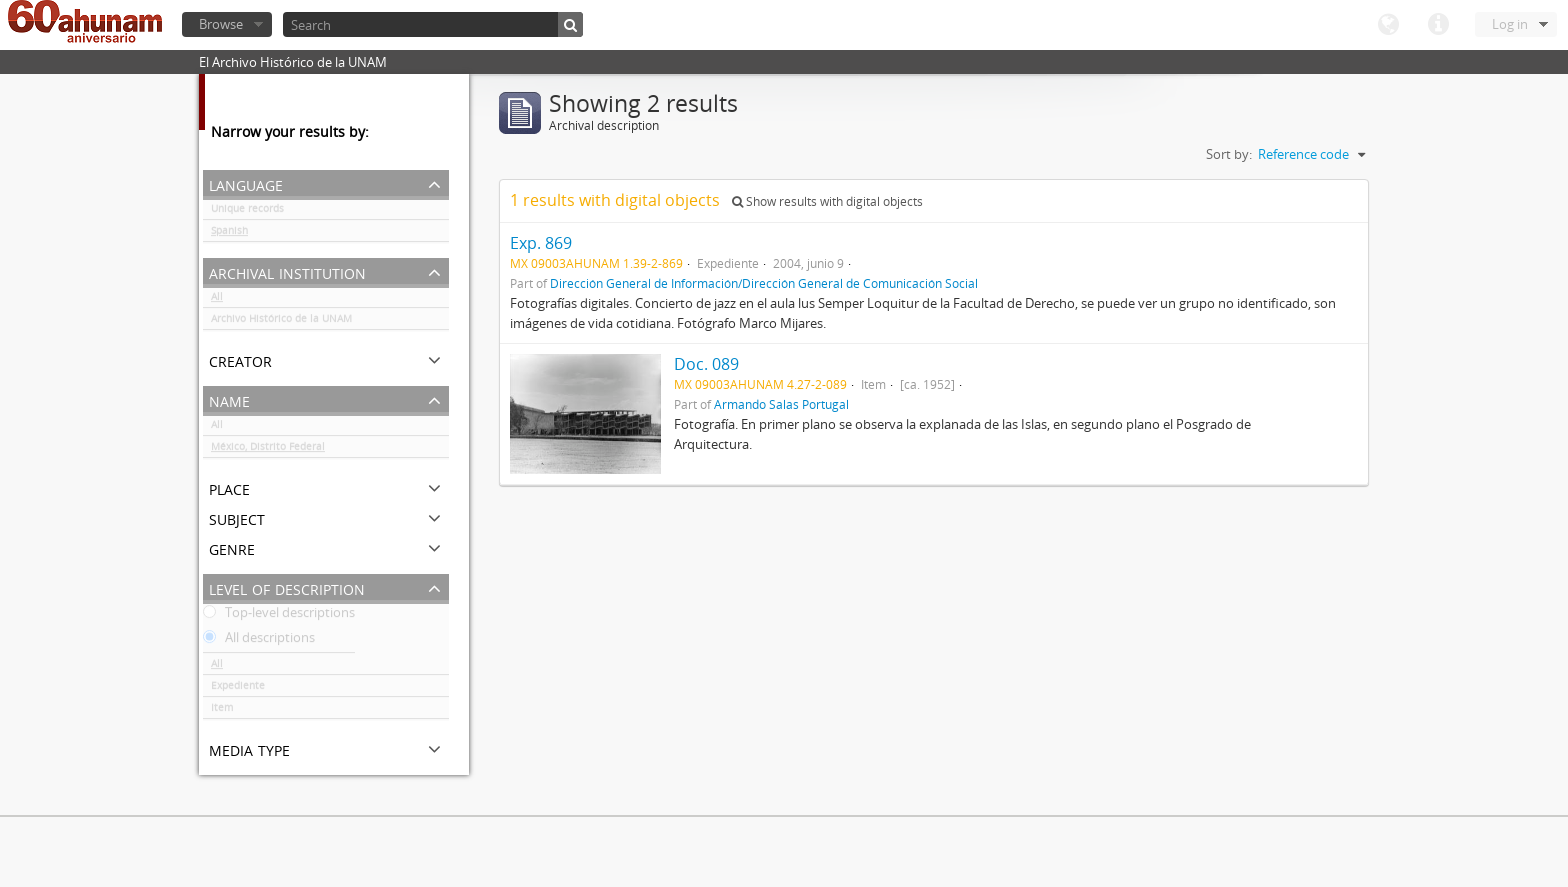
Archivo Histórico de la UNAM (281, 322)
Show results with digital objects (827, 201)
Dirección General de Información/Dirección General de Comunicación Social (764, 283)
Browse (221, 24)
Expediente (238, 689)
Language (1388, 25)
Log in (1510, 24)
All (217, 300)
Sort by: (1229, 154)
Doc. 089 (706, 364)
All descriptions (259, 641)
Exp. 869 (541, 243)
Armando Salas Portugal (781, 404)
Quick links (1438, 25)
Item (222, 711)
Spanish (229, 234)
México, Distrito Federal (268, 450)
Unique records (247, 212)
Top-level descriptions (279, 616)
